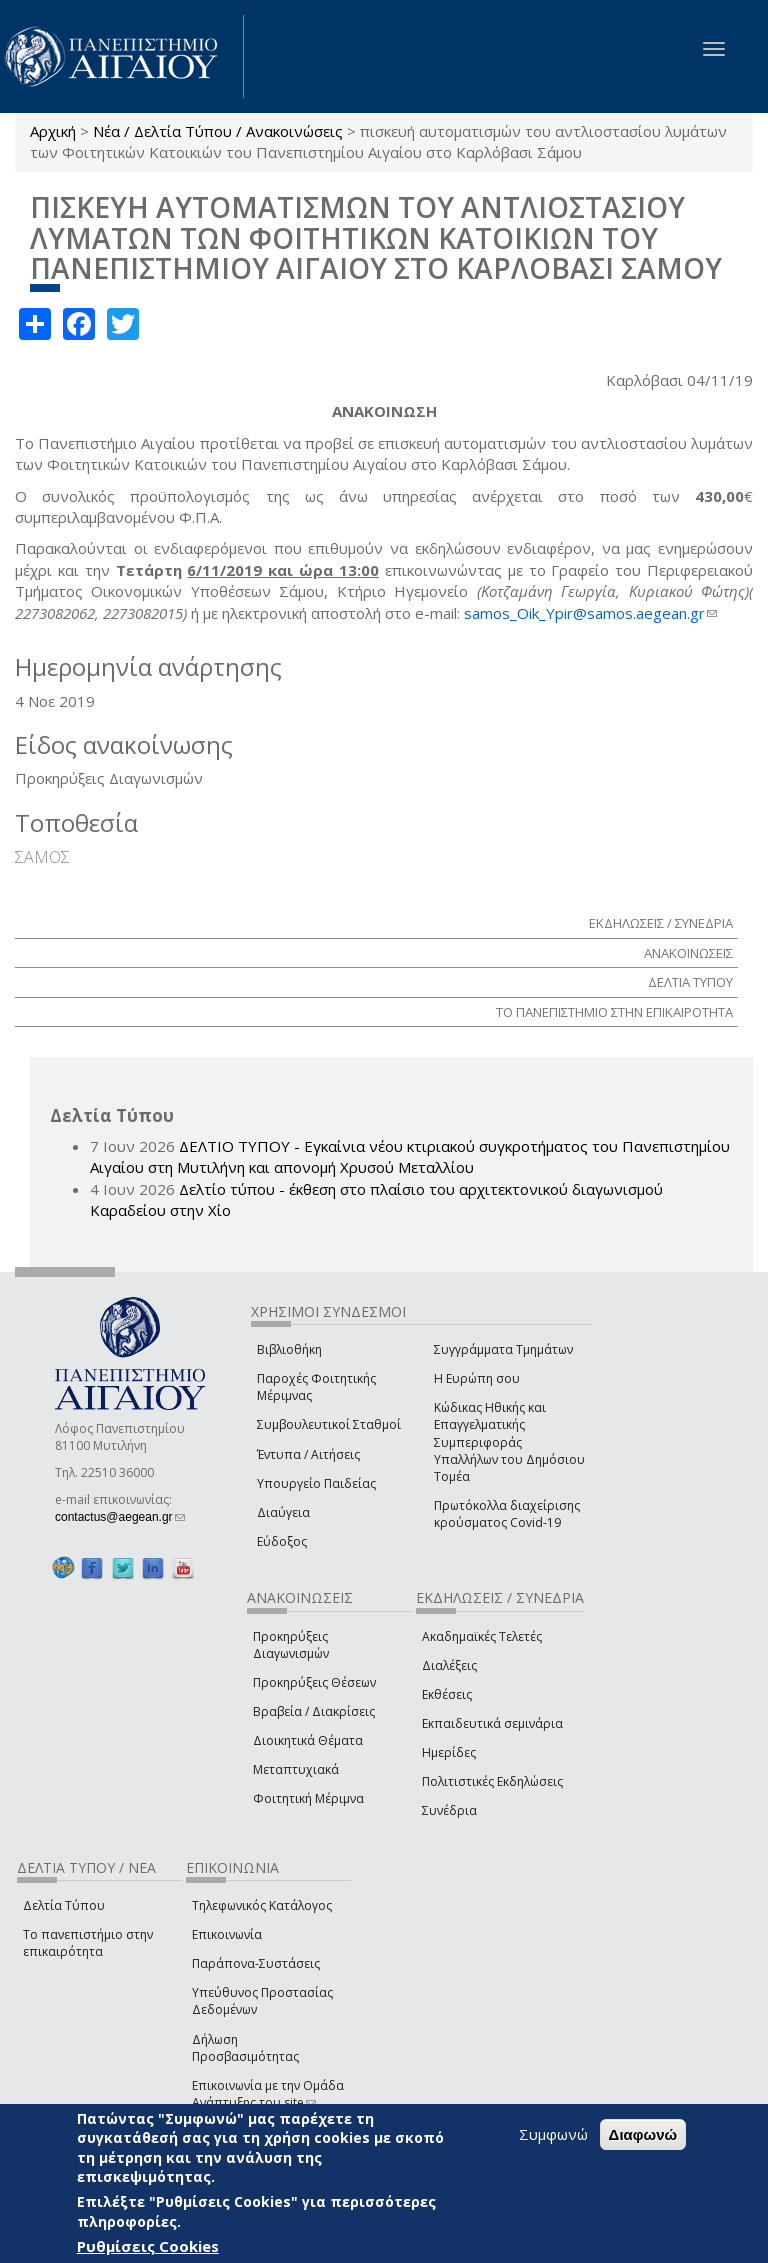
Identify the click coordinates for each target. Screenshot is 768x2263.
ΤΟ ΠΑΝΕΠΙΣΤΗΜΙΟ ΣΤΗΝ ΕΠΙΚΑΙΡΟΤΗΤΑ (614, 1012)
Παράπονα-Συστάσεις (256, 1963)
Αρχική (53, 131)
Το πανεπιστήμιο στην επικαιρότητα (88, 1943)
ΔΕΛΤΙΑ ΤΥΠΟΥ (690, 982)
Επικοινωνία (227, 1934)
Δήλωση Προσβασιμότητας (245, 2048)
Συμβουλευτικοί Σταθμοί (329, 1424)
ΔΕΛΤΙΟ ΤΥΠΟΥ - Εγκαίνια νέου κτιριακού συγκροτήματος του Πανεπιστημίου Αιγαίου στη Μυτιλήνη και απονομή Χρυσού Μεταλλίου (410, 1156)
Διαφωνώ (643, 2134)
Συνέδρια (449, 1810)
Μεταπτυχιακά (296, 1769)
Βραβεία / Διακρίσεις (314, 1711)
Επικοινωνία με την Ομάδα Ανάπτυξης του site (268, 2094)
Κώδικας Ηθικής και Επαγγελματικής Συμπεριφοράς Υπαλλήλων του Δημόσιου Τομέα (509, 1442)
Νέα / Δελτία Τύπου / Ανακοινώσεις (218, 131)
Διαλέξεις (449, 1665)
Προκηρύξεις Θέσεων (314, 1682)
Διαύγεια (283, 1512)
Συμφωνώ (553, 2134)
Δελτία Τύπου (64, 1905)
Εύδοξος (282, 1541)
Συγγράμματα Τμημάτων (503, 1349)
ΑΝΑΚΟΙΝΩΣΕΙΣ (688, 953)
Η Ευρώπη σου (477, 1378)
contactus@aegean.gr (120, 1517)
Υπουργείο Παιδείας (316, 1483)
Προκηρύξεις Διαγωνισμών (291, 1645)
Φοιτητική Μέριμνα (308, 1798)
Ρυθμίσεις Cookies (148, 2246)
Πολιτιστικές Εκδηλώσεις (492, 1781)
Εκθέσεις (447, 1694)
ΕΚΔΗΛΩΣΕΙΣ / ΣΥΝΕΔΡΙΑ (661, 923)
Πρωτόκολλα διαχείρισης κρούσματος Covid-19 (507, 1514)
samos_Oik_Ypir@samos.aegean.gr (590, 613)
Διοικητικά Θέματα (308, 1740)
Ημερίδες (449, 1752)
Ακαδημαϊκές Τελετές (482, 1636)
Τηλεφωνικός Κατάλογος (262, 1905)
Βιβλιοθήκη (289, 1349)
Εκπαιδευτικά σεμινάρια (492, 1723)
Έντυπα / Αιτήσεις (308, 1454)
